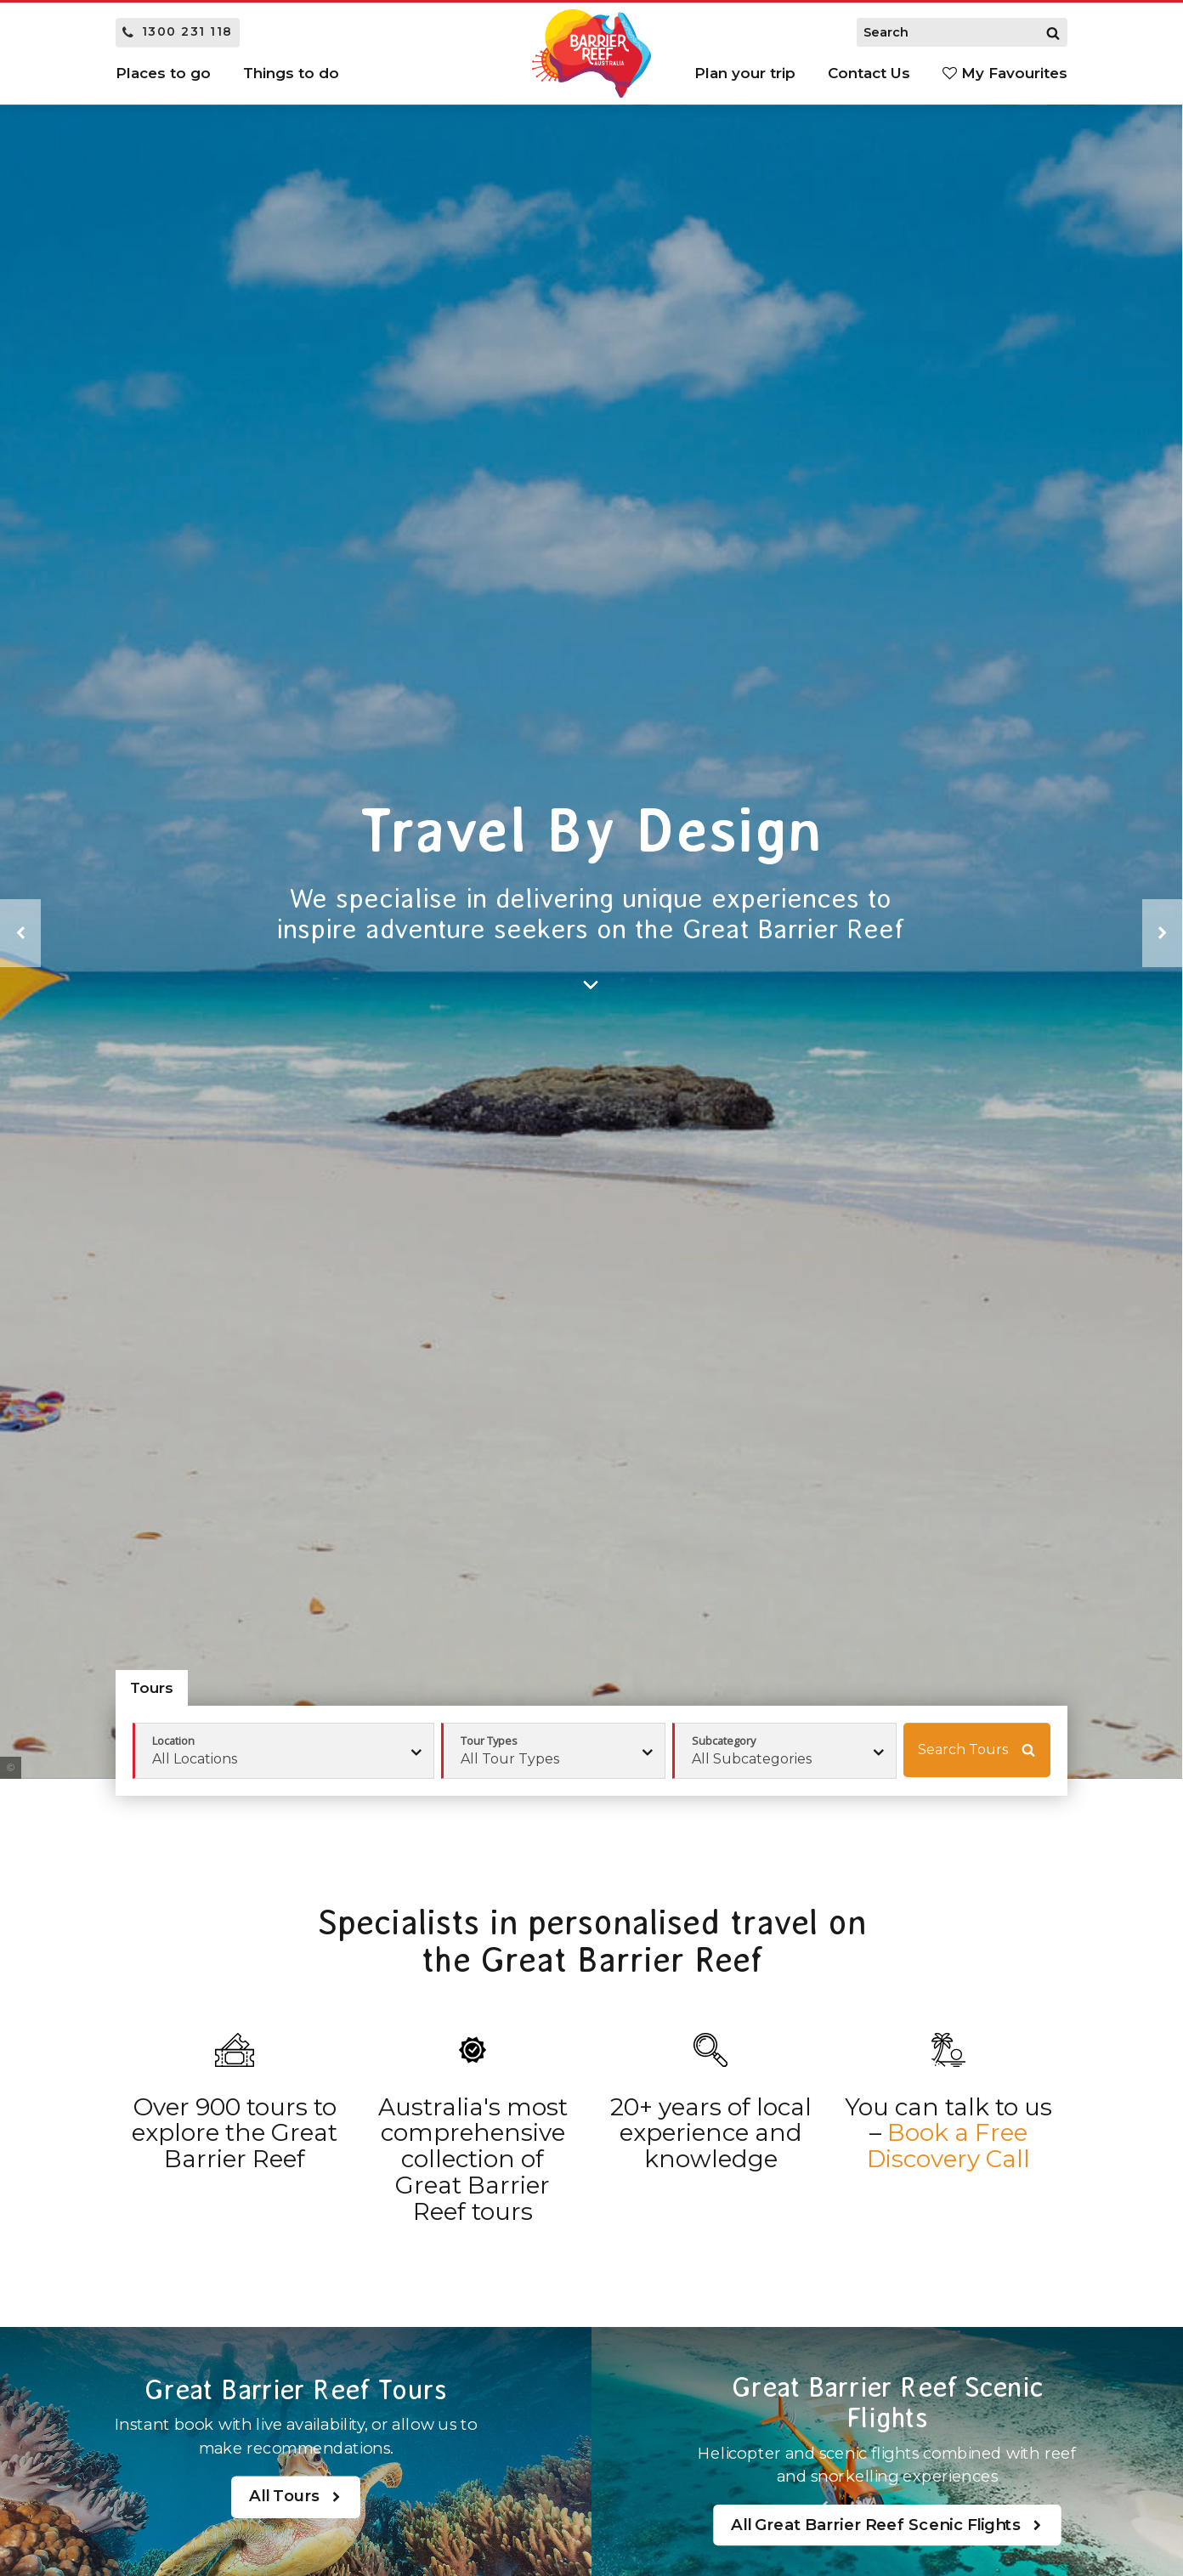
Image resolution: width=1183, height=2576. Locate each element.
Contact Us (869, 73)
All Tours (295, 2496)
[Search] (1053, 32)
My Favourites (1004, 73)
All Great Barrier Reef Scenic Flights (887, 2524)
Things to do (291, 73)
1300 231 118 (177, 31)
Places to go (163, 73)
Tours (151, 1687)
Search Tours (976, 1750)
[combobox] (553, 1751)
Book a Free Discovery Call (948, 2145)
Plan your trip (744, 73)
